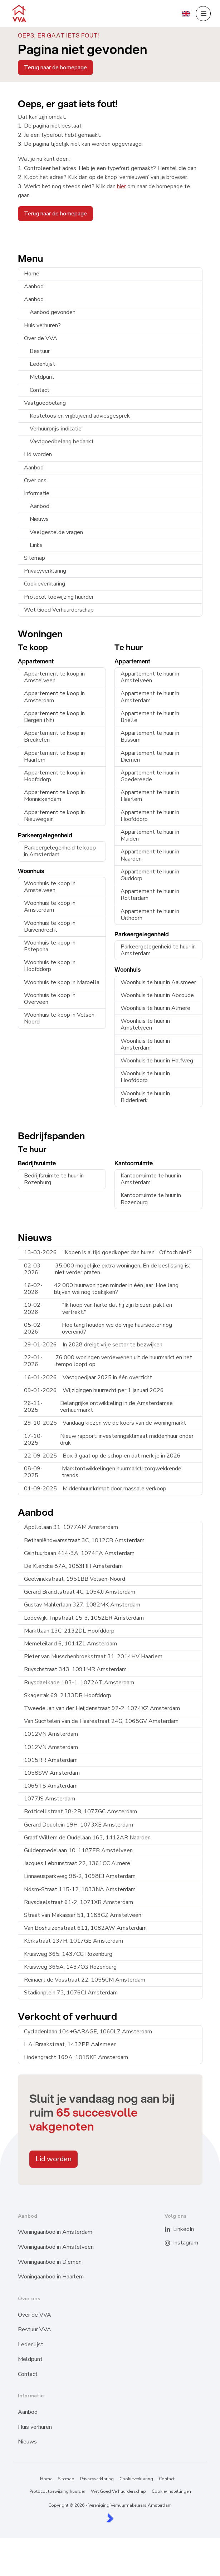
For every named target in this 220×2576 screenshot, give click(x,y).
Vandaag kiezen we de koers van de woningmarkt (105, 1423)
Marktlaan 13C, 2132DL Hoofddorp (69, 1631)
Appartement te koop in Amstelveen (54, 677)
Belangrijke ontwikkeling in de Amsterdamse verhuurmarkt (98, 1406)
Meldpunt (42, 377)
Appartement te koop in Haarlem (54, 756)
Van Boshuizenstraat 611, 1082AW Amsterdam (85, 1928)
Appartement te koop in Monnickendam (54, 795)
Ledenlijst (42, 364)
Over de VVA (40, 338)
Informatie (36, 493)
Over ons (35, 480)
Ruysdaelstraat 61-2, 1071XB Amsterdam (78, 1902)
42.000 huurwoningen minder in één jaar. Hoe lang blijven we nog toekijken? (101, 1288)
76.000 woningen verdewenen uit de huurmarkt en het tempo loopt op (108, 1361)
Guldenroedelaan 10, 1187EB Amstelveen (78, 1850)
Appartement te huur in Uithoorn (150, 914)
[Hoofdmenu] (203, 13)
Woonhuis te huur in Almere (155, 1008)
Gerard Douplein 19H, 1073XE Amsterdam (78, 1825)
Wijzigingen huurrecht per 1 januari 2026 (94, 1390)
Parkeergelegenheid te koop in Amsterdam (60, 851)
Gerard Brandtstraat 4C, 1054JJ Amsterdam (79, 1592)
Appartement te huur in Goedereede (150, 776)
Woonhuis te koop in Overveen (49, 998)
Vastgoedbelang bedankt (62, 441)
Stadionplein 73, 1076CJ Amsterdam (71, 1993)
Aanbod (34, 286)
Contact (39, 390)
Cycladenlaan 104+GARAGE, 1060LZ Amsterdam (88, 2032)
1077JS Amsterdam (49, 1799)
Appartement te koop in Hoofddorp (54, 776)
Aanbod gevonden (52, 312)
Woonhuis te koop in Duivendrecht (49, 926)
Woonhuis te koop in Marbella (61, 982)
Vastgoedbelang (45, 403)
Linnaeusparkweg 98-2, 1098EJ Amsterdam (80, 1876)
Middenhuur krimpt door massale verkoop (95, 1489)
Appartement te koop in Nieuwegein (54, 815)
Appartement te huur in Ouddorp (150, 875)
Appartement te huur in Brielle (150, 716)
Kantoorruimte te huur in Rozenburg (151, 1198)
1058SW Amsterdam (52, 1773)
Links (36, 545)
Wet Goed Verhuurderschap (59, 610)
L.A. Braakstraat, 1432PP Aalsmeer (70, 2044)
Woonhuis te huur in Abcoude (157, 995)
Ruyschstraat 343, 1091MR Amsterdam (75, 1669)
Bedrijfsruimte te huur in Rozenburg (54, 1179)
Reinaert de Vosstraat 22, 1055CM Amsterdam (84, 1980)
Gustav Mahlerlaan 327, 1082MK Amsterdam (82, 1605)
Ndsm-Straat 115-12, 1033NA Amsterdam (80, 1889)
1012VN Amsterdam (51, 1734)
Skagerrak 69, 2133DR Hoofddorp (67, 1695)
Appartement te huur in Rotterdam (150, 894)
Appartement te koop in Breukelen (54, 736)
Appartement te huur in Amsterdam (150, 696)
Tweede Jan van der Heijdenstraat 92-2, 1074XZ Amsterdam (102, 1708)
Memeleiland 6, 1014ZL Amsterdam (70, 1644)
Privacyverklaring (45, 571)
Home (31, 274)
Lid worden (38, 454)
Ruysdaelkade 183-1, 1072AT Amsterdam (79, 1682)
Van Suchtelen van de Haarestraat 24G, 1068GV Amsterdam (101, 1721)
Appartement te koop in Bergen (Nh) (54, 716)
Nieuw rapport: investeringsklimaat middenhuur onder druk (109, 1439)
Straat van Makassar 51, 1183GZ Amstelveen (82, 1915)
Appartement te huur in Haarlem (150, 795)
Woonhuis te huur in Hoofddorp (145, 1077)
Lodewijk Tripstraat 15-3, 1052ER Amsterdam (84, 1618)
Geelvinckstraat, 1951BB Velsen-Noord (74, 1579)
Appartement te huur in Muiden (150, 835)
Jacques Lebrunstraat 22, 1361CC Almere (77, 1863)
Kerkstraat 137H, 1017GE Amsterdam (73, 1941)
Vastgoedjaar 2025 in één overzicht (88, 1377)
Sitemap (34, 558)
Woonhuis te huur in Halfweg (157, 1061)
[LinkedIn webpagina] (172, 2229)
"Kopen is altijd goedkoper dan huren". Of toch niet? (108, 1252)
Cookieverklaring (44, 584)
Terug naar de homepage (55, 67)
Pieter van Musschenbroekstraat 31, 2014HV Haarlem (93, 1656)
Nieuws (39, 519)
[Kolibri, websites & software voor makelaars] (110, 2517)
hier (121, 186)
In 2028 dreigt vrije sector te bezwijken (93, 1345)
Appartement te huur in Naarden (150, 855)
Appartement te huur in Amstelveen (150, 677)
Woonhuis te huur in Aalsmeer (158, 982)
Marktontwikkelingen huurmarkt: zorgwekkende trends (102, 1472)
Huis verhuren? (42, 325)
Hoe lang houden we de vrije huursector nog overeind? (98, 1328)
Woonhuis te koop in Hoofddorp (49, 965)
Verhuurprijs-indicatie (56, 429)
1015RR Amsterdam (51, 1760)
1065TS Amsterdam (51, 1786)
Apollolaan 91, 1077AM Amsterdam (71, 1527)
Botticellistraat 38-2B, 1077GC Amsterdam (80, 1811)
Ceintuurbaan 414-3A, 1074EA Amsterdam (79, 1553)
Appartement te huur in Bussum (150, 736)
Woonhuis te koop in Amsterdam (49, 906)
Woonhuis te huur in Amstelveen (145, 1024)
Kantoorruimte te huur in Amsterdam (151, 1179)
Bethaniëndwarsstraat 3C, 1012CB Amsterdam (84, 1540)
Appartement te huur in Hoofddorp (150, 815)
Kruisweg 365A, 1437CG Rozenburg (70, 1967)
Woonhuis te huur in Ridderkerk (145, 1097)
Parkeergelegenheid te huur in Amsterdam (158, 950)
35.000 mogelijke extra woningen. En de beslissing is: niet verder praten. (107, 1269)
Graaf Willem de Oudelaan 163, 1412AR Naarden (87, 1838)
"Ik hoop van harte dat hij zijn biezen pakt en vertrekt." (98, 1308)
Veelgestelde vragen (56, 532)
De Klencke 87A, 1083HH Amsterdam (73, 1566)
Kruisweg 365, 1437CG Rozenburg (68, 1954)
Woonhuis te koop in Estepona (49, 946)
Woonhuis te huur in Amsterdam (145, 1044)
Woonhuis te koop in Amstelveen (49, 887)
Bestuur (40, 351)
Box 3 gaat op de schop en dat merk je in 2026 (102, 1456)
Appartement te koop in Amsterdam (54, 696)
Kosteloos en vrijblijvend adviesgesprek (80, 416)
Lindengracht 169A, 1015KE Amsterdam (76, 2057)
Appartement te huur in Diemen (150, 756)
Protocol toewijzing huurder (59, 597)
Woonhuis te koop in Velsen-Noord (60, 1018)
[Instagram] (172, 2243)
